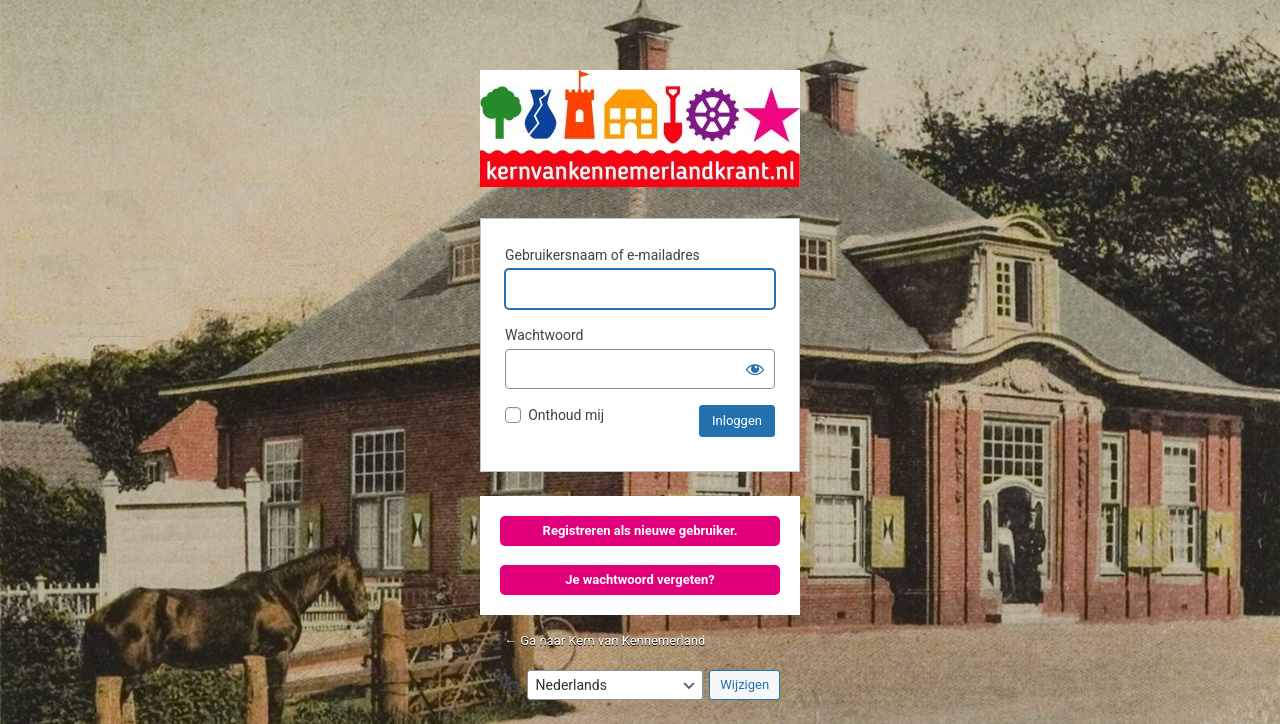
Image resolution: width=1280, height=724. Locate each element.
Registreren (577, 530)
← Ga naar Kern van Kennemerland (604, 640)
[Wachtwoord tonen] (755, 369)
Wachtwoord (544, 335)
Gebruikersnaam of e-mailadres (602, 255)
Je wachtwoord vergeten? (640, 579)
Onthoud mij (566, 415)
